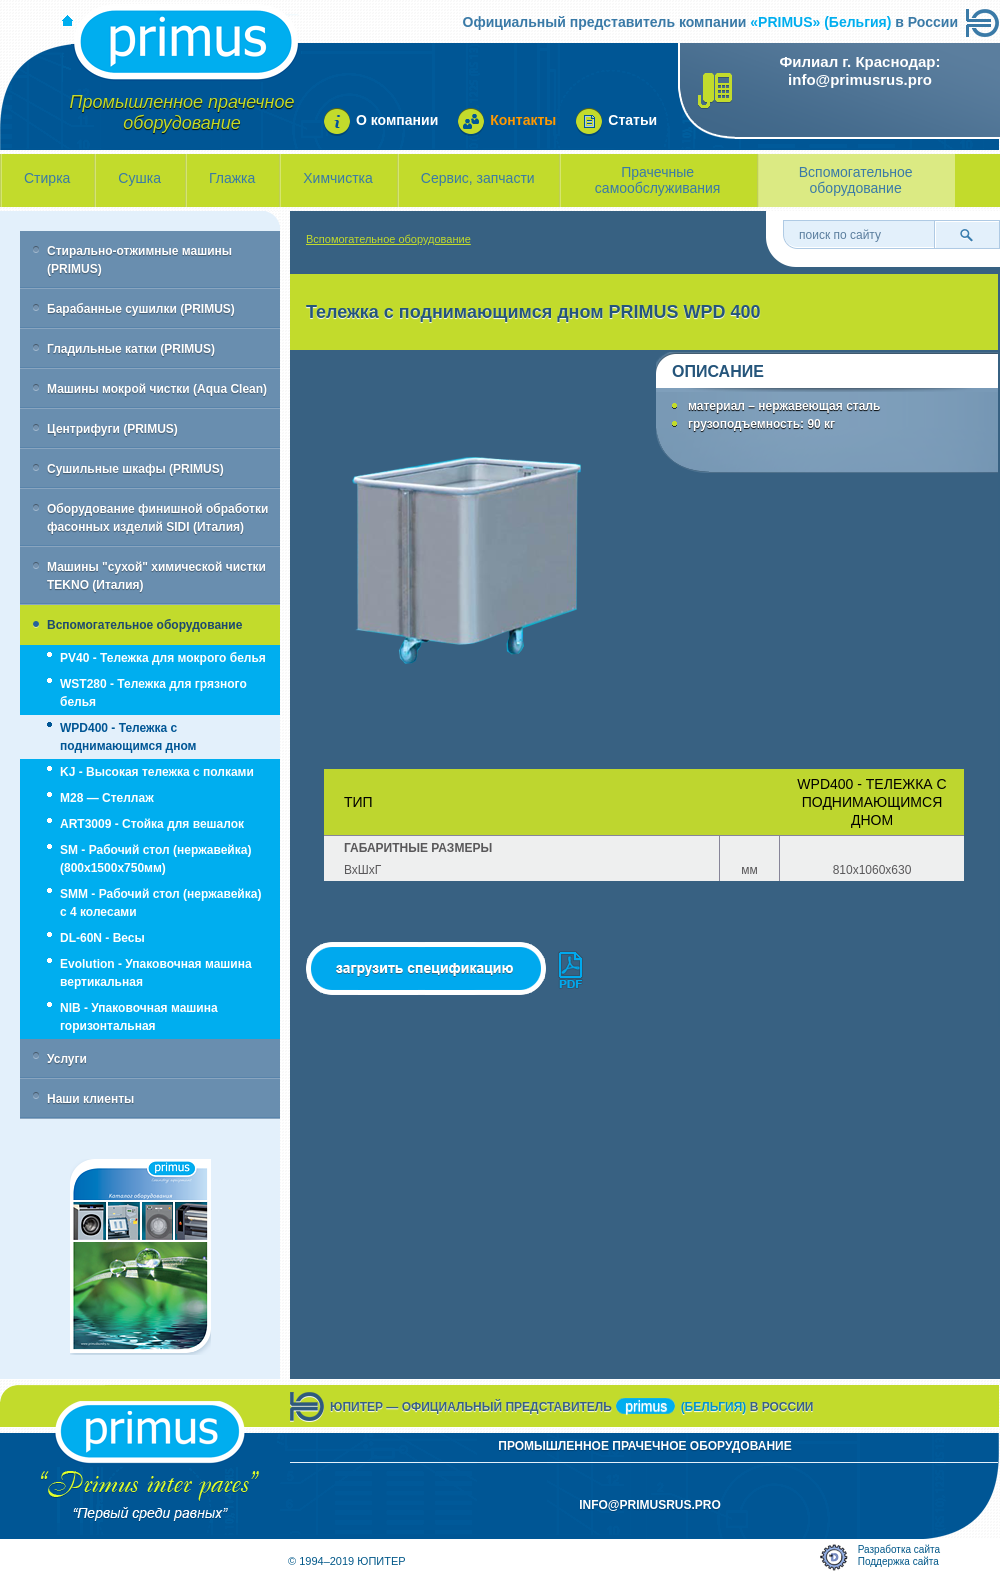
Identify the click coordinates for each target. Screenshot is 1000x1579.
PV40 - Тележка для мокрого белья (163, 658)
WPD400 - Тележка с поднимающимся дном (128, 737)
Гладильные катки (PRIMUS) (131, 349)
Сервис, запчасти (478, 178)
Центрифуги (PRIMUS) (112, 429)
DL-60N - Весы (102, 938)
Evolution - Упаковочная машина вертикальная (156, 973)
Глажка (232, 178)
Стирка (47, 178)
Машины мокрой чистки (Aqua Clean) (157, 389)
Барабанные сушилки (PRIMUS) (141, 309)
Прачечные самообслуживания (658, 180)
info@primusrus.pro (860, 79)
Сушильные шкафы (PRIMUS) (135, 469)
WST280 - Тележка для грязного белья (153, 693)
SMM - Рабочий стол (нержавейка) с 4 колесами (160, 903)
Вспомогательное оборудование (856, 180)
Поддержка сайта (898, 1561)
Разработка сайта (899, 1549)
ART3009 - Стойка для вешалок (152, 824)
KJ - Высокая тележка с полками (157, 772)
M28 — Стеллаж (107, 798)
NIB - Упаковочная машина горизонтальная (139, 1017)
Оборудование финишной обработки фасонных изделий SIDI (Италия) (157, 518)
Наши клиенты (90, 1099)
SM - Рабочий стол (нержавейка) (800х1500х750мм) (155, 859)
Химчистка (338, 178)
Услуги (67, 1059)
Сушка (139, 178)
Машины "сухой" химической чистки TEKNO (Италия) (156, 576)
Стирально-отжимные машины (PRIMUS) (139, 260)
